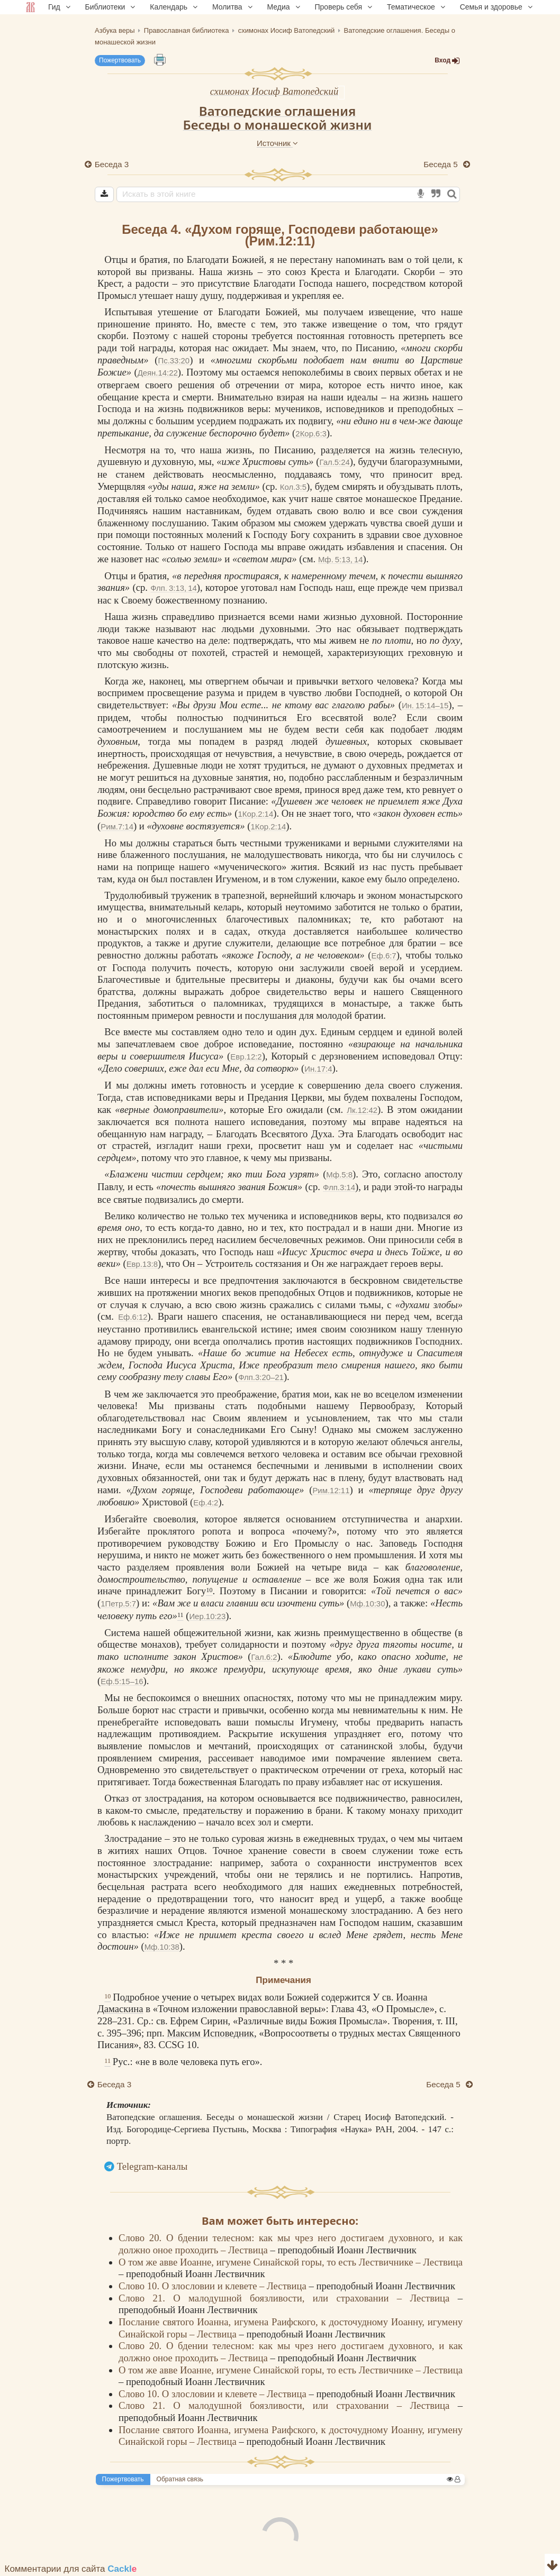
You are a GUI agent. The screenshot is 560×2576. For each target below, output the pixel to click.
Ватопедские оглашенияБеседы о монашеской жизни (277, 118)
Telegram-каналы (152, 2166)
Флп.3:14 (339, 1187)
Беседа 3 (112, 164)
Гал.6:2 (264, 1656)
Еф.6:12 (132, 1316)
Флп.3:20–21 (261, 1377)
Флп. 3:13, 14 (173, 587)
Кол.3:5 (293, 486)
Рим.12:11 (330, 1490)
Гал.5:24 (334, 462)
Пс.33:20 (173, 360)
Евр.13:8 (142, 1263)
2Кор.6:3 (310, 433)
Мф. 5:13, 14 (340, 559)
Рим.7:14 (117, 826)
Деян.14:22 (158, 372)
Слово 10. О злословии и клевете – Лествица (214, 2285)
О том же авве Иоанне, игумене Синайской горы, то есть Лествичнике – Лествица (291, 2262)
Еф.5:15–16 (122, 1681)
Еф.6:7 (384, 955)
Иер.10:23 (207, 1616)
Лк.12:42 (362, 1110)
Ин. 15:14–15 (425, 705)
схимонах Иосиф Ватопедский (274, 91)
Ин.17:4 (318, 1068)
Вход (447, 60)
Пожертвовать (120, 60)
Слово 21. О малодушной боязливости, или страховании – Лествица (288, 2298)
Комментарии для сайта (71, 2569)
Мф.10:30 (367, 1603)
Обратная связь (180, 2479)
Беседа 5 (441, 164)
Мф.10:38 (161, 1946)
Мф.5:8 (339, 1174)
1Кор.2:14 (255, 813)
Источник (277, 143)
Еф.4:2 (205, 1502)
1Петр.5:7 (118, 1603)
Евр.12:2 (245, 1056)
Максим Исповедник (210, 2033)
